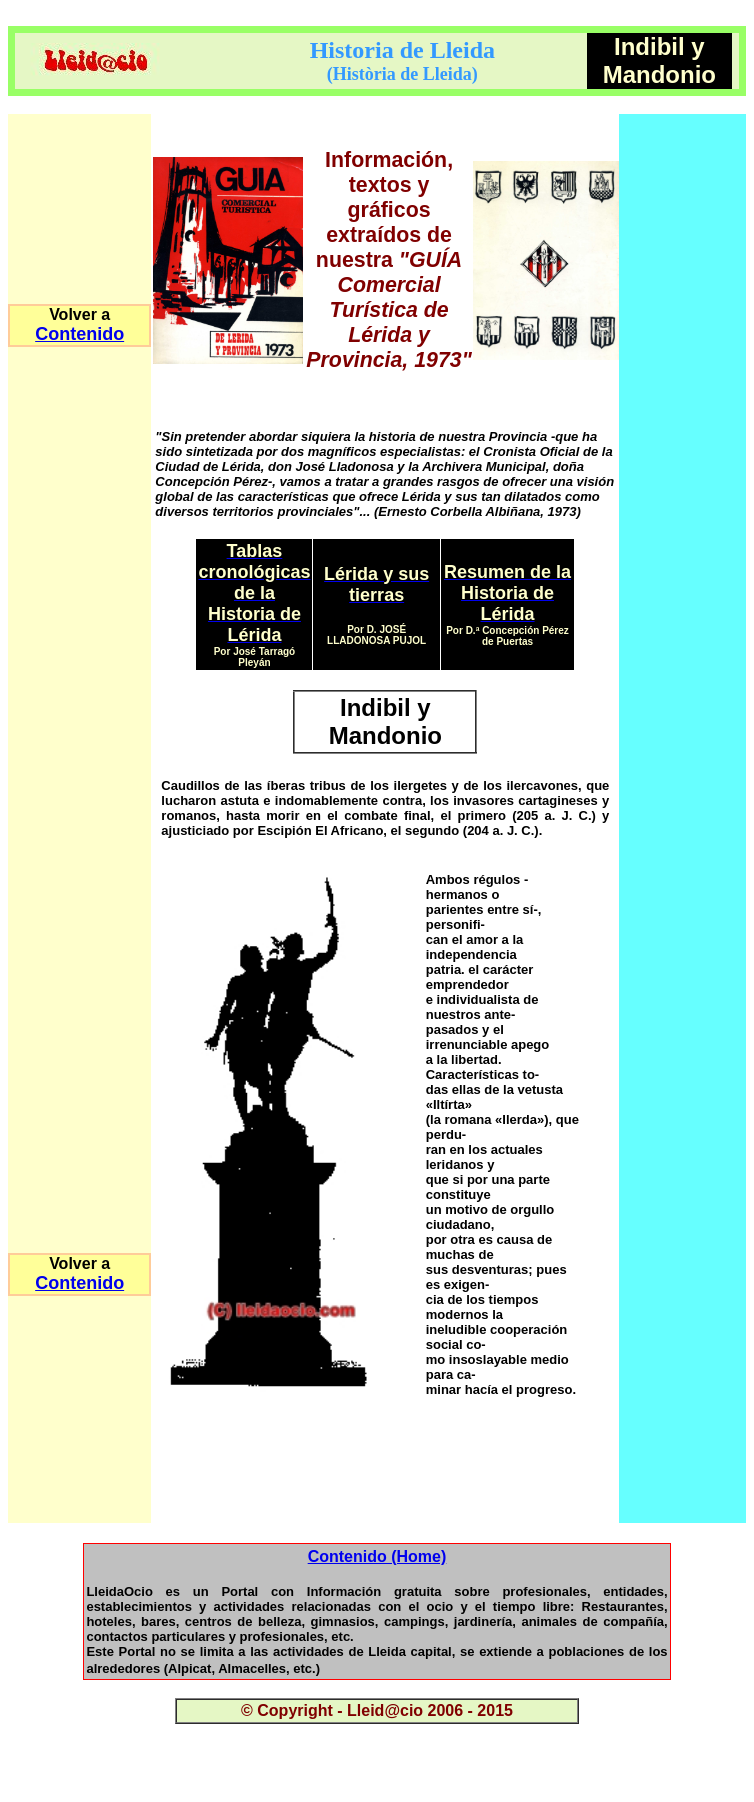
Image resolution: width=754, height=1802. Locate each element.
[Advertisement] (385, 1493)
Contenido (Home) (377, 1556)
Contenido (79, 334)
